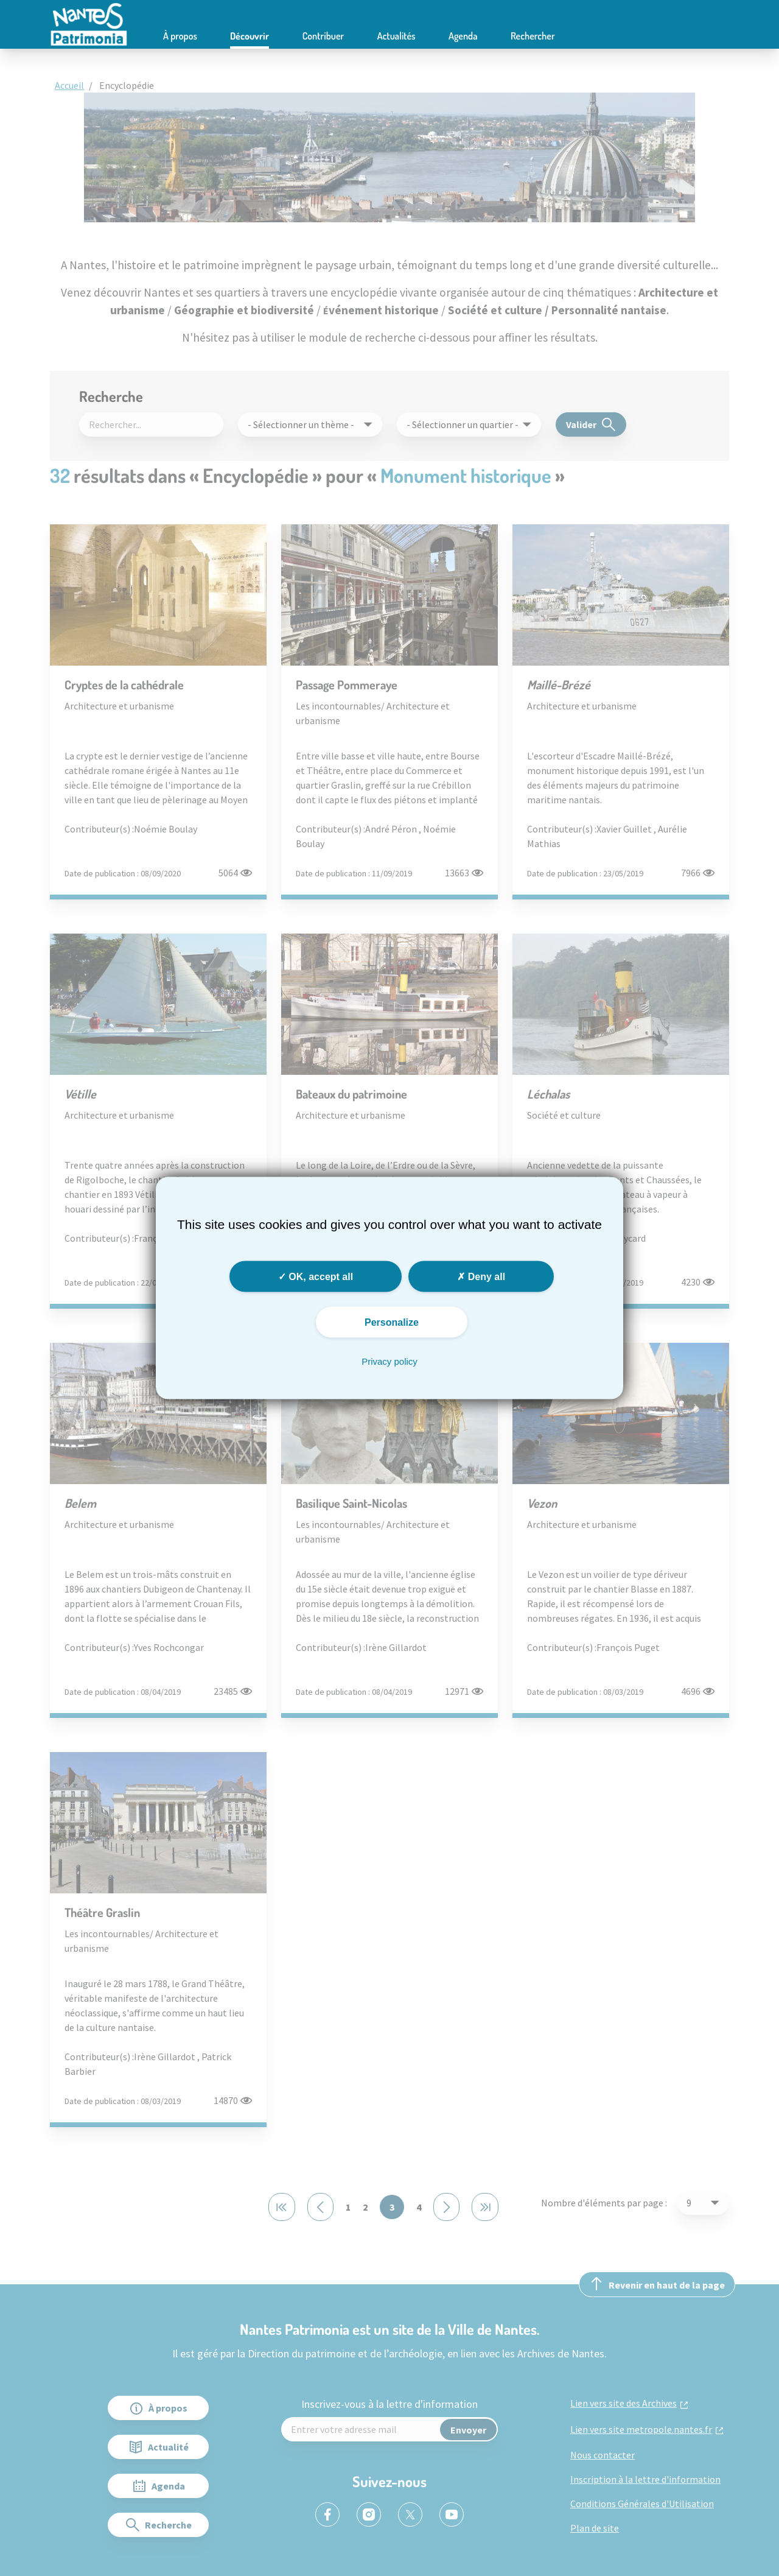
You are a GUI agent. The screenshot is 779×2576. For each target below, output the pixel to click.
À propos (180, 36)
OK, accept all (315, 1277)
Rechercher (533, 36)
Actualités (396, 36)
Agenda (463, 36)
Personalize (392, 1322)
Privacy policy (389, 1361)
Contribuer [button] (323, 36)
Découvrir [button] (249, 36)
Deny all (481, 1277)
